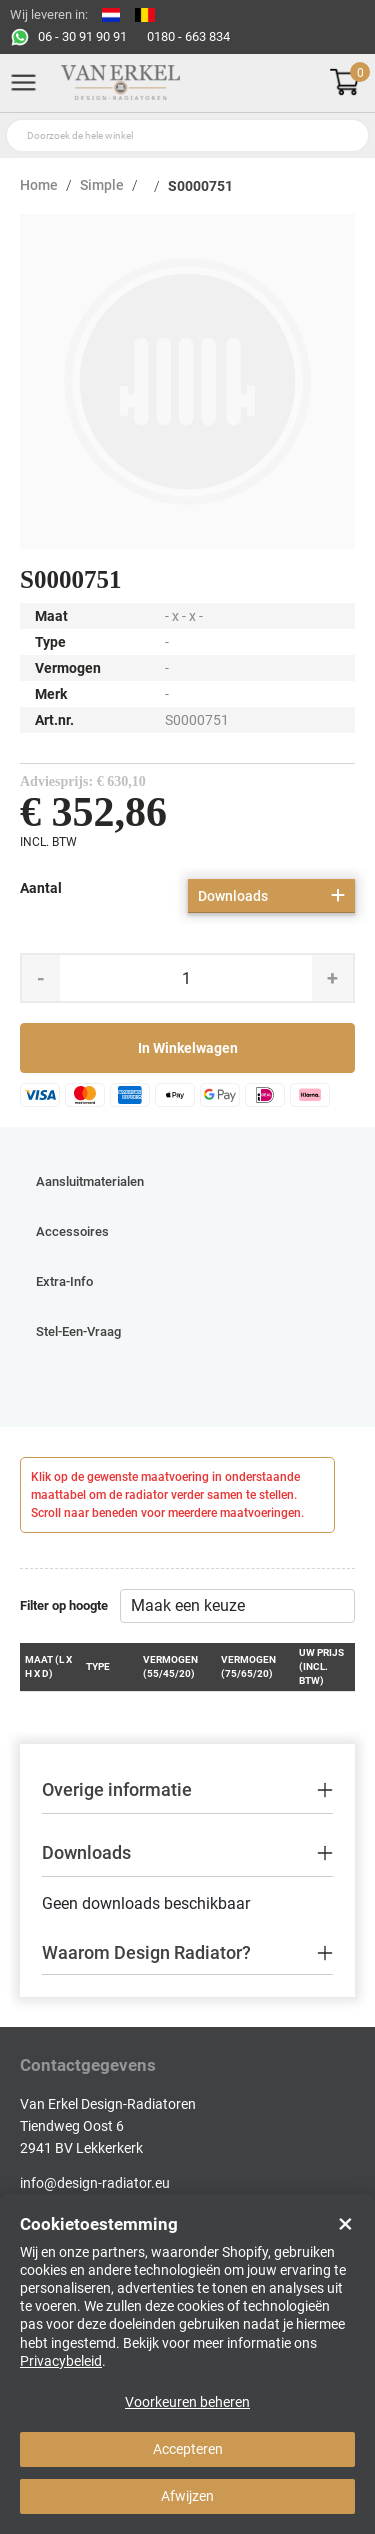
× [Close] (345, 2224)
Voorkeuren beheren (187, 2402)
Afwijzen (187, 2496)
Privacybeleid (61, 2361)
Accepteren (188, 2449)
